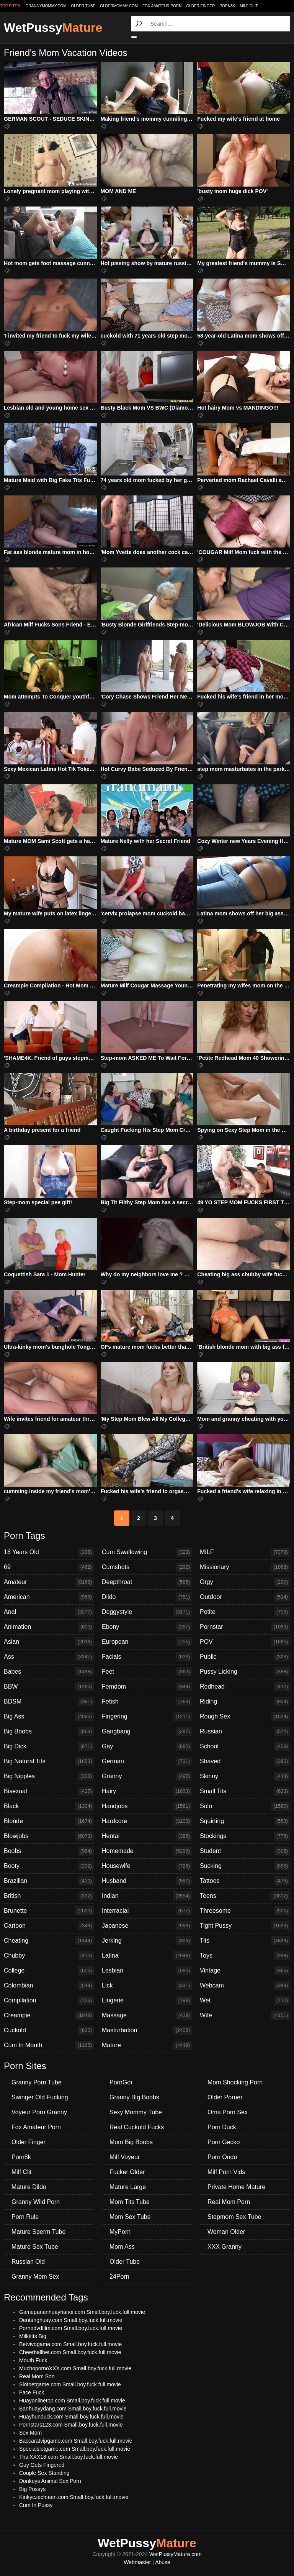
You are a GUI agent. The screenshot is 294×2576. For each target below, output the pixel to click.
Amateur (49, 1582)
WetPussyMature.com (175, 2554)
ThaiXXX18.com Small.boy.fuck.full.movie (68, 2457)
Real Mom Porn (228, 2202)
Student (245, 1851)
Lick (147, 1985)
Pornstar (245, 1627)
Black (49, 1806)
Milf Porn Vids (226, 2172)
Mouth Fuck (33, 2360)
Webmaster (137, 2562)
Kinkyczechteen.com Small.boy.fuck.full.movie (73, 2497)
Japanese (147, 1925)
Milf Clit (249, 6)
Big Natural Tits (49, 1761)
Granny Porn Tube (36, 2082)
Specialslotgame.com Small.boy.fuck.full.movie (74, 2449)
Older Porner (225, 2097)
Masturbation (147, 2030)
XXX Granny (224, 2246)
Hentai (147, 1836)
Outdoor (245, 1597)
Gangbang (147, 1731)
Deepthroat (147, 1582)
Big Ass (49, 1716)
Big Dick (49, 1746)
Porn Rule (25, 2217)
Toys (245, 1955)
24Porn (119, 2276)
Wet (245, 2000)
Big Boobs (49, 1731)
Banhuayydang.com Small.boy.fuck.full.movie (73, 2408)
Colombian (49, 1985)
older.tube (83, 6)
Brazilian (49, 1881)
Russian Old (28, 2261)
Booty (49, 1866)
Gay (147, 1746)
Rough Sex (245, 1716)
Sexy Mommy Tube (135, 2112)
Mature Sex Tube (34, 2246)
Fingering (147, 1716)
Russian (245, 1731)
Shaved (245, 1761)
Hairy (147, 1791)
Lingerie (147, 2000)
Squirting (245, 1821)
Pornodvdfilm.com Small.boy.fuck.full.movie (70, 2328)
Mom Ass (122, 2246)
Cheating (49, 1940)
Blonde (49, 1821)
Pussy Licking (245, 1671)
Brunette (49, 1910)
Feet (147, 1671)
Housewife (147, 1866)
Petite (245, 1612)
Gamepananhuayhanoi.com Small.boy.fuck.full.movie (82, 2312)
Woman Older (226, 2231)
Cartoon (49, 1925)
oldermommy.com (119, 6)
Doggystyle (147, 1612)
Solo (245, 1806)
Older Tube (124, 2261)
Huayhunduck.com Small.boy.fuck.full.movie (71, 2417)
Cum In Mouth (49, 2045)
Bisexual (49, 1791)
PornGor (120, 2082)
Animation (49, 1627)
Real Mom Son (37, 2376)
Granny (147, 1776)
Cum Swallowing (147, 1552)
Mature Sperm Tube (38, 2231)
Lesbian (147, 1970)
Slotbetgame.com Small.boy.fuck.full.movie (70, 2384)
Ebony (147, 1627)
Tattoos (245, 1881)
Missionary (245, 1567)
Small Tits (245, 1791)
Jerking (147, 1940)
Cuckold (49, 2030)
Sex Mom (30, 2433)
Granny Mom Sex (35, 2276)
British (49, 1895)
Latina (147, 1955)
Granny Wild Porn (35, 2202)
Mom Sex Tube (130, 2217)
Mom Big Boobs (131, 2142)
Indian (147, 1895)
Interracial (147, 1910)
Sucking (245, 1866)
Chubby (49, 1955)
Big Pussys (32, 2489)
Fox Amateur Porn (162, 6)
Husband (147, 1881)
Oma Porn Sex (227, 2112)
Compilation (49, 2000)
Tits (245, 1940)
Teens (245, 1895)
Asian (49, 1641)
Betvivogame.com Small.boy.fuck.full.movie (70, 2344)
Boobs (49, 1851)
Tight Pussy (245, 1925)
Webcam (245, 1985)
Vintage (245, 1970)
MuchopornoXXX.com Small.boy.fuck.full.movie (75, 2368)
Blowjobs (49, 1836)
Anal (49, 1612)
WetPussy (53, 27)
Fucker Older (127, 2172)
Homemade (147, 1851)
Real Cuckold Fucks (136, 2127)
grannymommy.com (46, 6)
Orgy (245, 1582)
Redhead (245, 1686)
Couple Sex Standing (44, 2473)
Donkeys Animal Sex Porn (50, 2481)
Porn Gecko (223, 2142)
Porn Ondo (222, 2157)
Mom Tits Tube (129, 2202)
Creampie (49, 2015)
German (147, 1761)
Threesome (245, 1910)
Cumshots (147, 1567)
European (147, 1641)
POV (245, 1641)
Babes (49, 1671)
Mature (147, 2045)
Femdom (147, 1686)
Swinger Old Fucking (39, 2097)
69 (49, 1567)
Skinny (245, 1776)
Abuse (162, 2562)
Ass (49, 1656)
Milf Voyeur (124, 2157)
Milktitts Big (32, 2336)
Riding (245, 1701)
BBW (49, 1686)
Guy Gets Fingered (41, 2465)
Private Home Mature (236, 2187)
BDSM (49, 1701)
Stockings (245, 1836)
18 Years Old (49, 1552)
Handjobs (147, 1806)
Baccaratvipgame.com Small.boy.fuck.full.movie (75, 2441)
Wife (245, 2015)
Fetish (147, 1701)
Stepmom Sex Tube (234, 2217)
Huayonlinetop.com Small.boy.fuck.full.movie (72, 2400)
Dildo (147, 1597)
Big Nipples (49, 1776)
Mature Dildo (28, 2187)
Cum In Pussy (35, 2505)
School (245, 1746)
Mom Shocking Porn (235, 2082)
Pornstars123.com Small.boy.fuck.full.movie (71, 2425)
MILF (245, 1552)
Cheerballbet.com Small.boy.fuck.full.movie (70, 2352)
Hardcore (147, 1821)
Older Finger (200, 6)
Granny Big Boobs (134, 2097)
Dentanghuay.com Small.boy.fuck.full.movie (70, 2320)
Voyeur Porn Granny (39, 2112)
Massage (147, 2015)
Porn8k (227, 6)
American (49, 1597)
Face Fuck (31, 2392)
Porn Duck (221, 2127)
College (49, 1970)
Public (245, 1656)
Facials (147, 1656)
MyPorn (120, 2231)
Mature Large (127, 2187)
